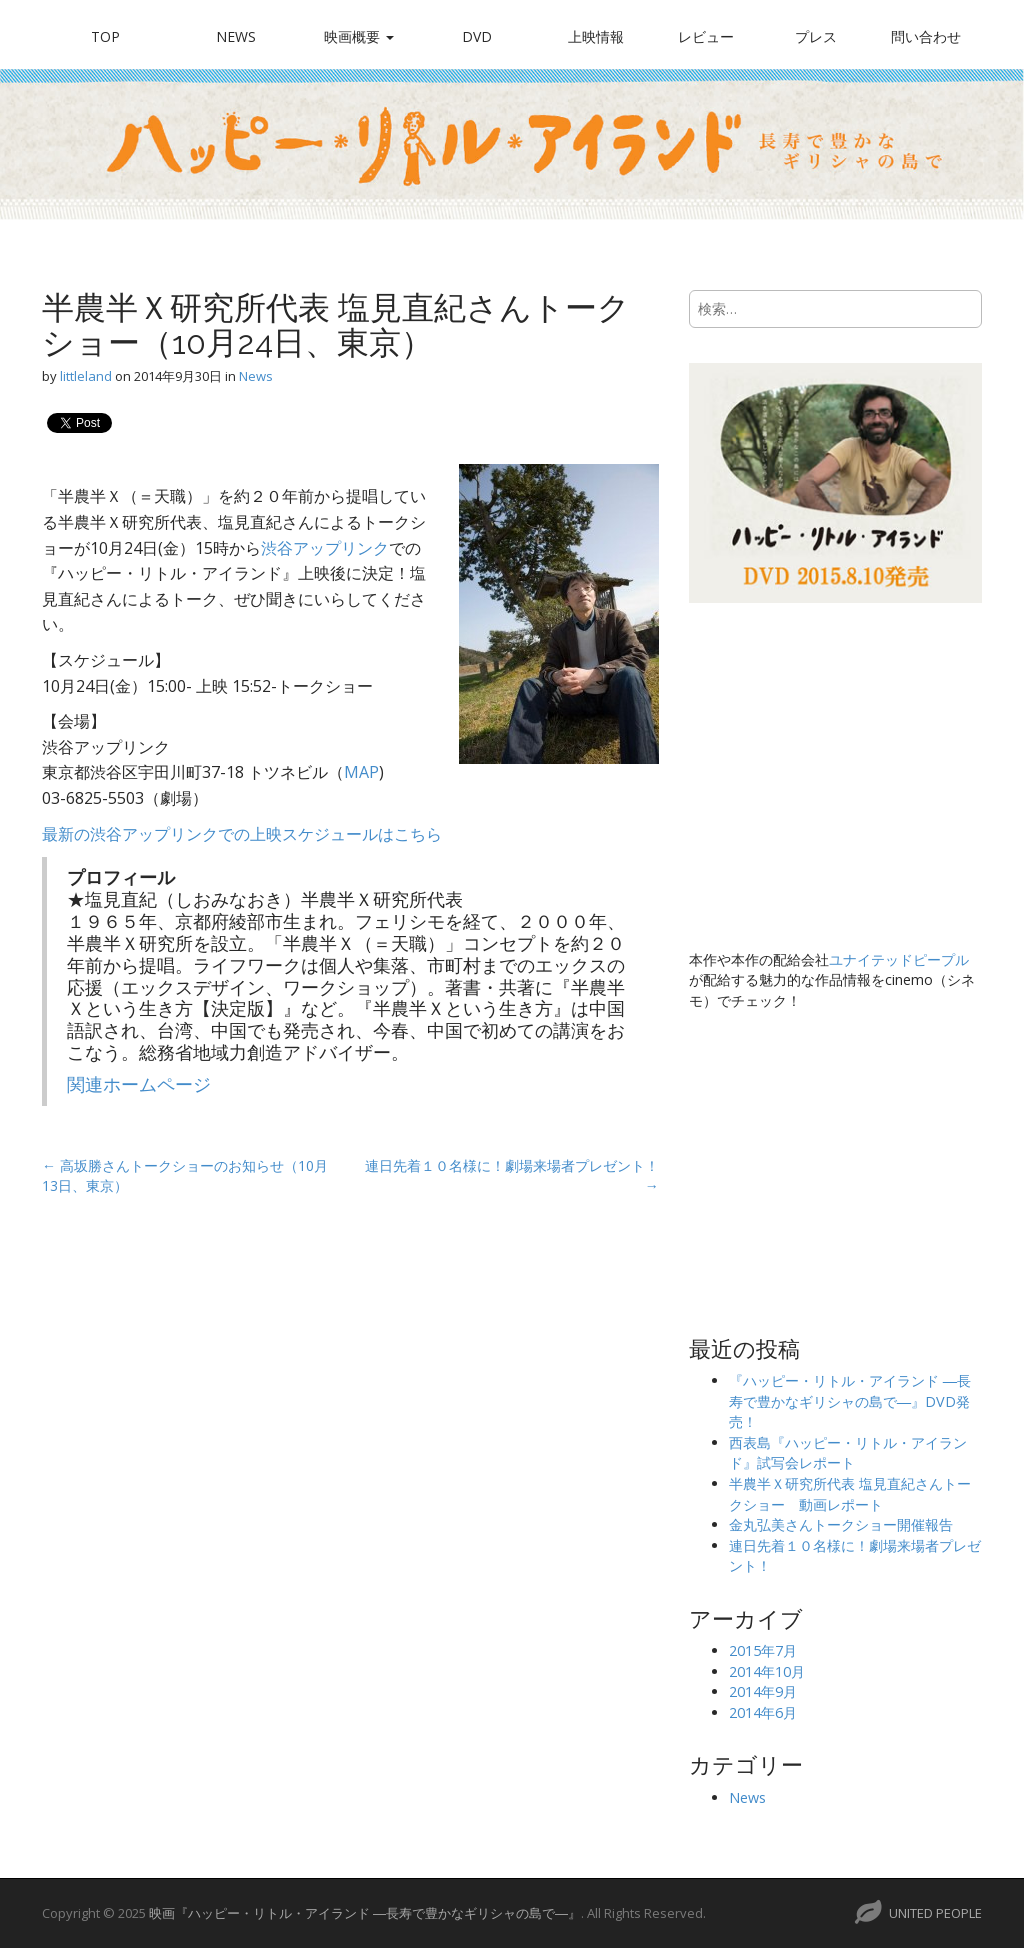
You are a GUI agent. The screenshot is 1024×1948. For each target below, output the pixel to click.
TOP (105, 36)
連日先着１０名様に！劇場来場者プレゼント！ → (512, 1175)
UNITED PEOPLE (935, 1913)
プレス (816, 36)
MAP (361, 772)
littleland (86, 376)
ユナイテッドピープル (899, 959)
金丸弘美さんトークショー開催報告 (841, 1524)
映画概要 (359, 36)
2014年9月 (763, 1691)
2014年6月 (763, 1712)
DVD (477, 36)
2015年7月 (763, 1650)
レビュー (706, 36)
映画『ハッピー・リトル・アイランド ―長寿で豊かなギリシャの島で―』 (365, 1913)
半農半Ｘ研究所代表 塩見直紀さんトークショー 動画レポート (850, 1494)
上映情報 (596, 36)
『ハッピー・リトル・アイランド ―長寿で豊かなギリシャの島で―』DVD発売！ (850, 1401)
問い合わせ (926, 36)
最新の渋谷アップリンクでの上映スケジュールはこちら (242, 834)
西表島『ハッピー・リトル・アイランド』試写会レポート (848, 1453)
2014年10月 (767, 1671)
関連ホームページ (139, 1084)
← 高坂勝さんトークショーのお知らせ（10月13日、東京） (185, 1175)
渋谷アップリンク (325, 548)
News (236, 36)
